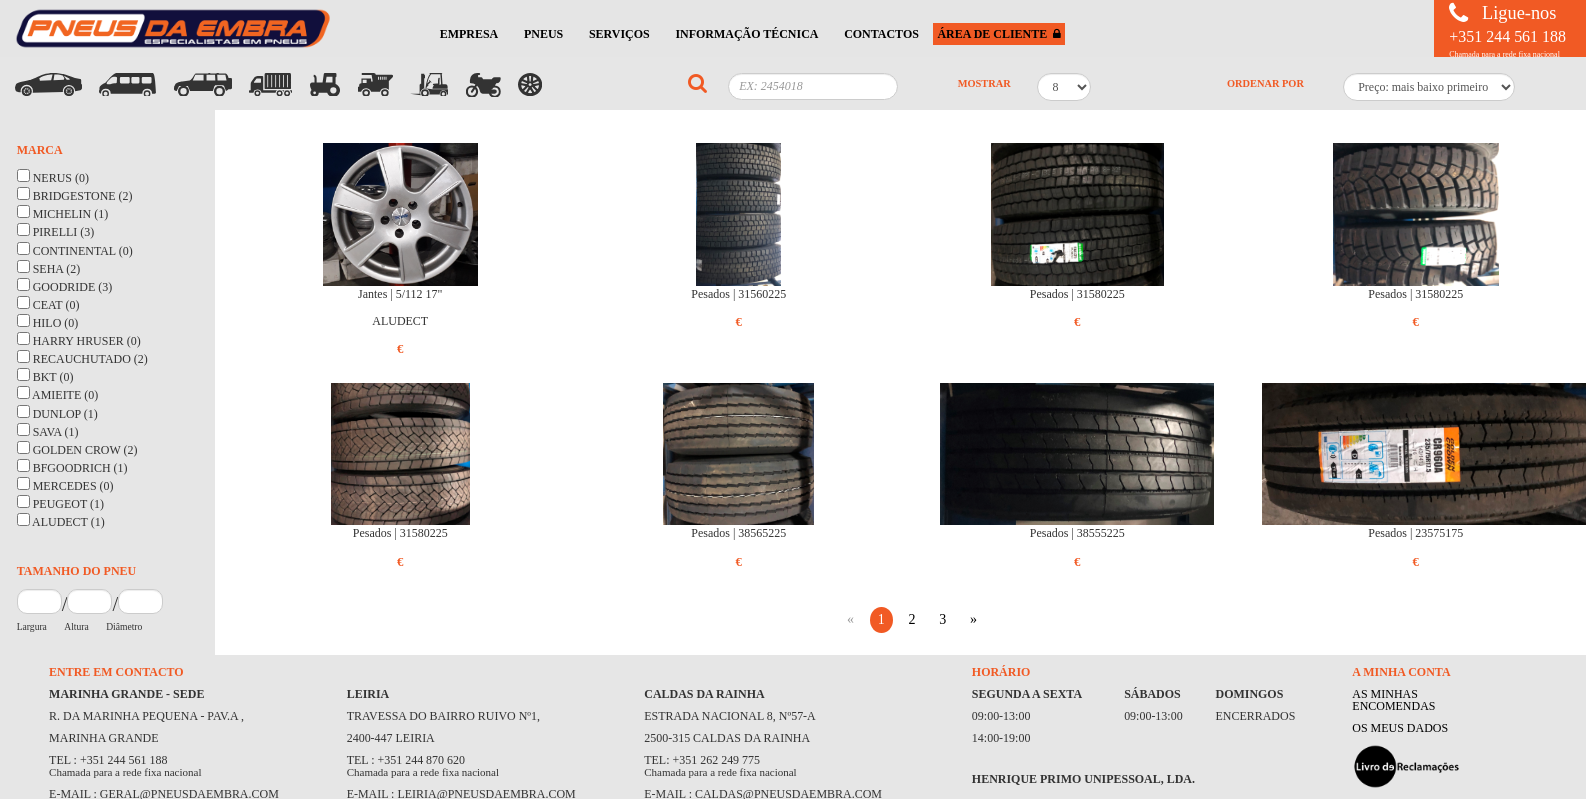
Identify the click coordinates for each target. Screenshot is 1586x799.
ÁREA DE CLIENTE (999, 34)
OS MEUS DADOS (1400, 728)
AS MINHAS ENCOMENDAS (1393, 700)
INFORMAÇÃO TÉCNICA (746, 34)
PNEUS (543, 34)
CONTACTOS (881, 34)
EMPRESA (469, 34)
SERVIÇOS (619, 34)
